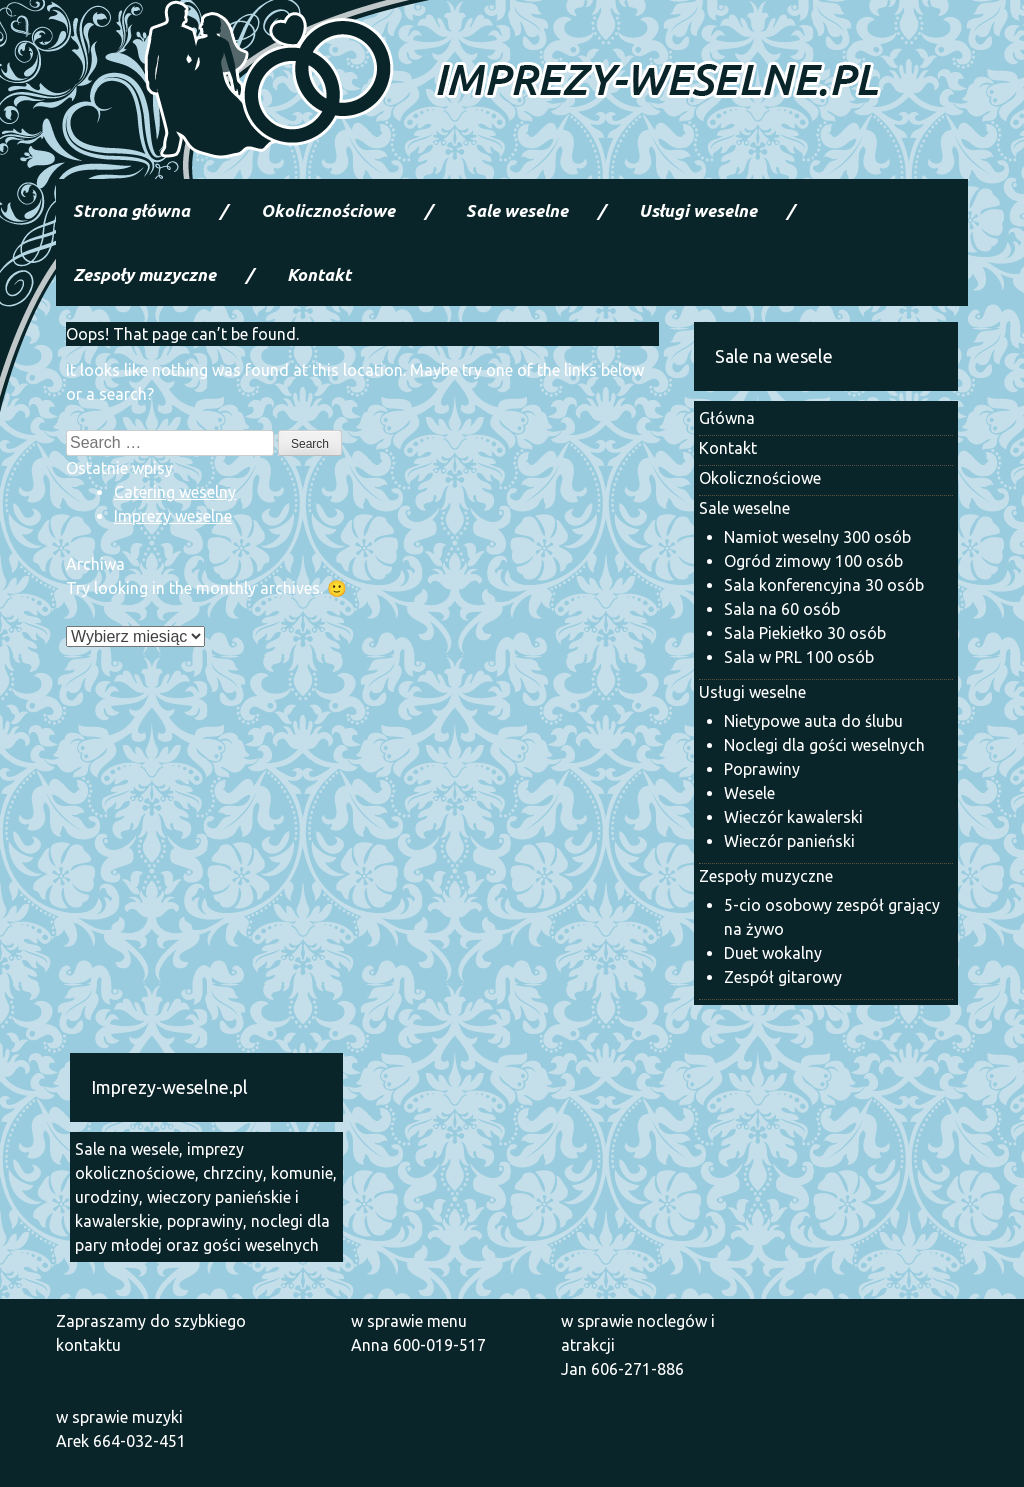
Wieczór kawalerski (793, 817)
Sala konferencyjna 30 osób (824, 585)
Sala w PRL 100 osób (799, 657)
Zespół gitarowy (783, 977)
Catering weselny (175, 492)
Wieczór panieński (789, 841)
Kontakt (319, 274)
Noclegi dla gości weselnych (824, 745)
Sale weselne (517, 210)
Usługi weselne (698, 210)
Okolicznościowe (328, 210)
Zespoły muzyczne (144, 274)
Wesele (749, 793)
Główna (727, 418)
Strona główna (131, 210)
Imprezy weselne (173, 516)
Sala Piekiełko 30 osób (805, 633)
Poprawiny (762, 769)
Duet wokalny (773, 953)
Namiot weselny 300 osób (817, 537)
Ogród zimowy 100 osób (813, 561)
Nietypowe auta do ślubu (813, 721)
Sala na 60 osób (782, 609)
